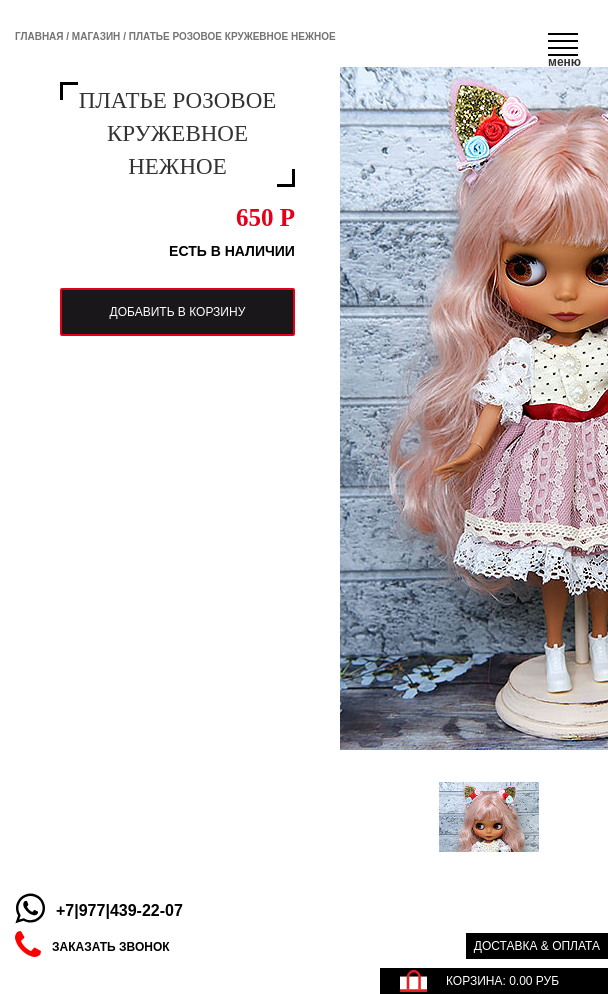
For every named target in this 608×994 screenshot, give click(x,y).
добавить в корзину (171, 345)
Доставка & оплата (537, 946)
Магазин (96, 36)
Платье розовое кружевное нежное (232, 36)
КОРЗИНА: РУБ (502, 981)
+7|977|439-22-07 (119, 910)
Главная (39, 36)
